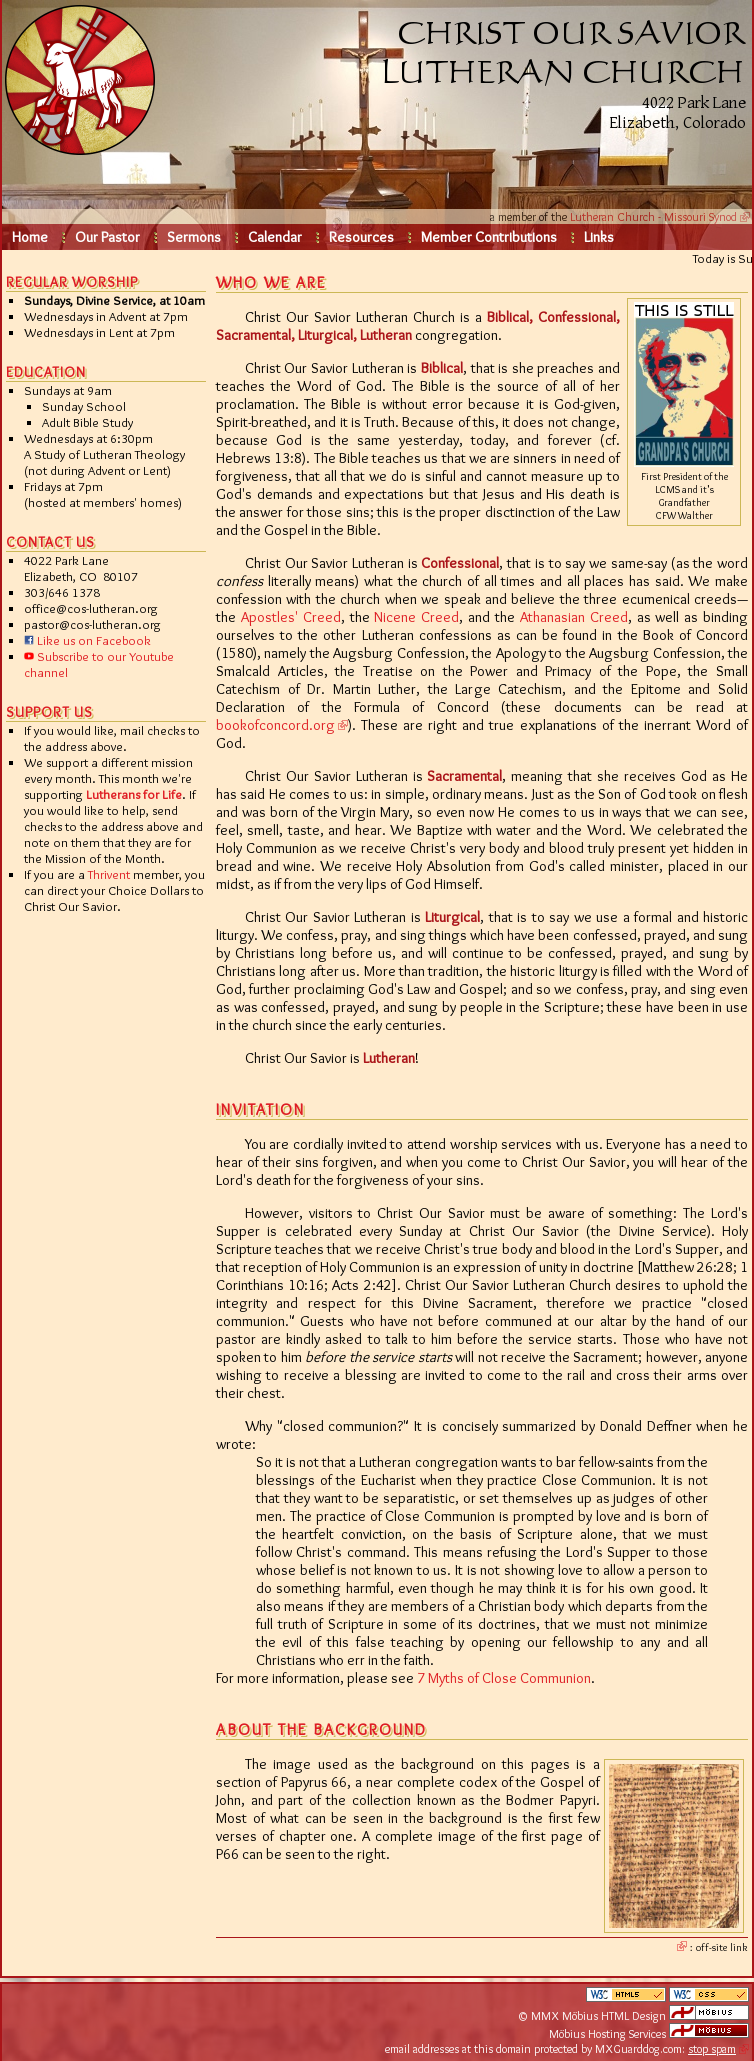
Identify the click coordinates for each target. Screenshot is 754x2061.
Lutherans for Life (134, 794)
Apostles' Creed (291, 617)
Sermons (194, 237)
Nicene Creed (416, 617)
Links (599, 237)
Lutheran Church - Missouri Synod (653, 216)
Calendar (275, 237)
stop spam (712, 2048)
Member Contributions (489, 237)
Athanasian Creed (574, 617)
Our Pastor (107, 237)
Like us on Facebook (87, 640)
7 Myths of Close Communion (504, 1678)
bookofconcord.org (275, 725)
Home (30, 237)
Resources (361, 237)
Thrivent (109, 874)
